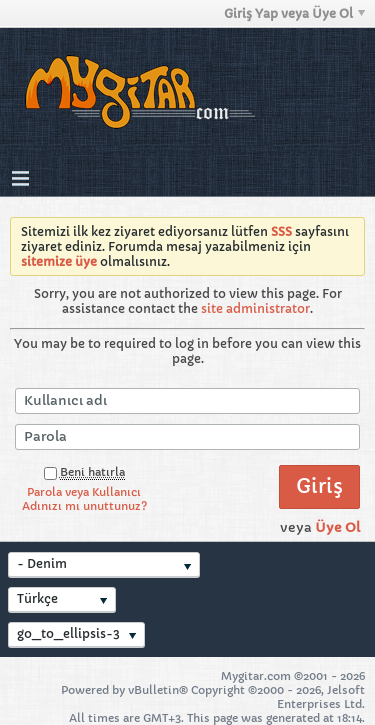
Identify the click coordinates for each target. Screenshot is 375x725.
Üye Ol (337, 527)
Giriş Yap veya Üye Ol (294, 13)
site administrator (255, 308)
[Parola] (187, 437)
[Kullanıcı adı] (187, 401)
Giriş (319, 486)
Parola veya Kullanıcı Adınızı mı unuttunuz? (84, 499)
